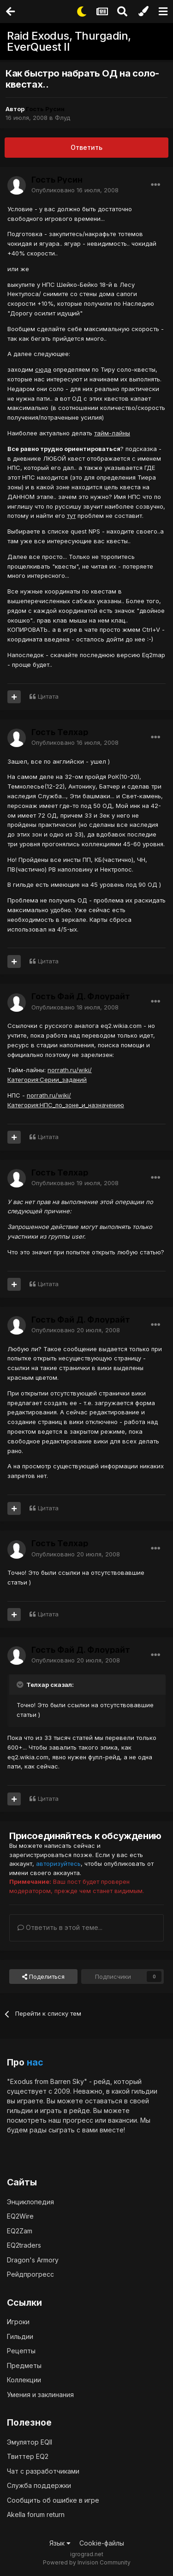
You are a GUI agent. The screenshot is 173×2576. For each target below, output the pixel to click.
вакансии (122, 2120)
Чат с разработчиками (43, 2471)
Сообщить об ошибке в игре (53, 2500)
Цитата (48, 696)
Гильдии (20, 2336)
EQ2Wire (20, 2216)
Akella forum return (36, 2514)
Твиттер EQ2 (27, 2456)
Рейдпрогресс (30, 2274)
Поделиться (43, 1976)
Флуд (62, 117)
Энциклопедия (30, 2202)
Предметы (24, 2365)
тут (71, 515)
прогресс (78, 2120)
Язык (60, 2543)
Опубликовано (75, 190)
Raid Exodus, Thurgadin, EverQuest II (69, 41)
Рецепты (21, 2351)
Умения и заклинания (40, 2394)
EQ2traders (24, 2245)
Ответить (86, 147)
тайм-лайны (112, 433)
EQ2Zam (19, 2231)
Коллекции (24, 2380)
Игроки (18, 2322)
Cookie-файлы (101, 2543)
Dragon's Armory (33, 2260)
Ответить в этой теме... (60, 1927)
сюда (43, 369)
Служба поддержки (39, 2485)
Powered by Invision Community (87, 2562)
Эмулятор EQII (29, 2442)
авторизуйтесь (58, 1863)
